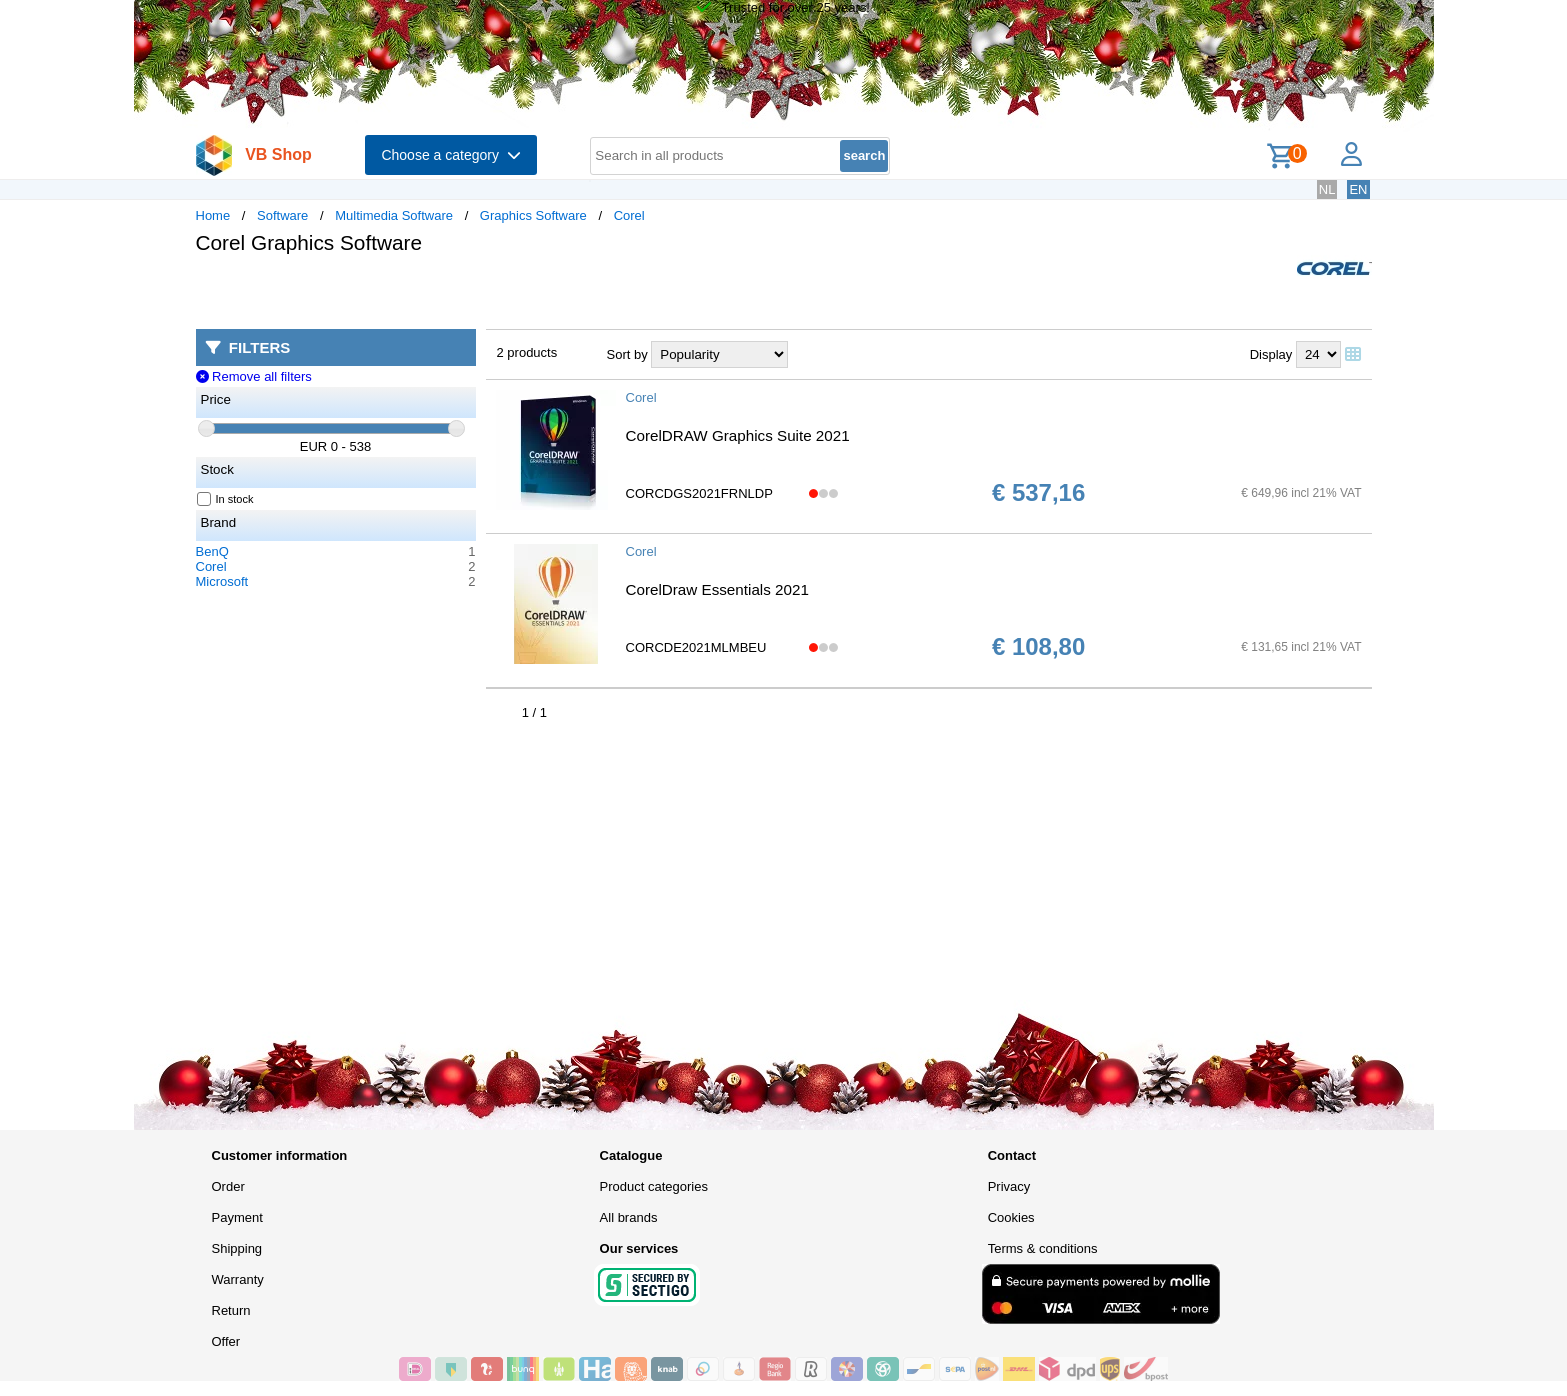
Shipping (237, 1248)
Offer (226, 1341)
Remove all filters (254, 376)
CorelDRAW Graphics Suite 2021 (738, 435)
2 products (527, 352)
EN (1358, 189)
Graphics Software (533, 215)
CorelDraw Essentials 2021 (717, 589)
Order (228, 1186)
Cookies (1011, 1217)
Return (231, 1310)
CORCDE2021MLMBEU (696, 647)
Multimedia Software (394, 215)
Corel (629, 215)
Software (282, 215)
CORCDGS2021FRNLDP (699, 493)
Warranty (238, 1279)
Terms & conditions (1043, 1248)
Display (1271, 354)
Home (213, 215)
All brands (629, 1217)
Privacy (1009, 1186)
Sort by (627, 354)
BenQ (212, 551)
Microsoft (222, 581)
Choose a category (450, 155)
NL (1327, 189)
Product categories (654, 1186)
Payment (237, 1217)
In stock (226, 499)
